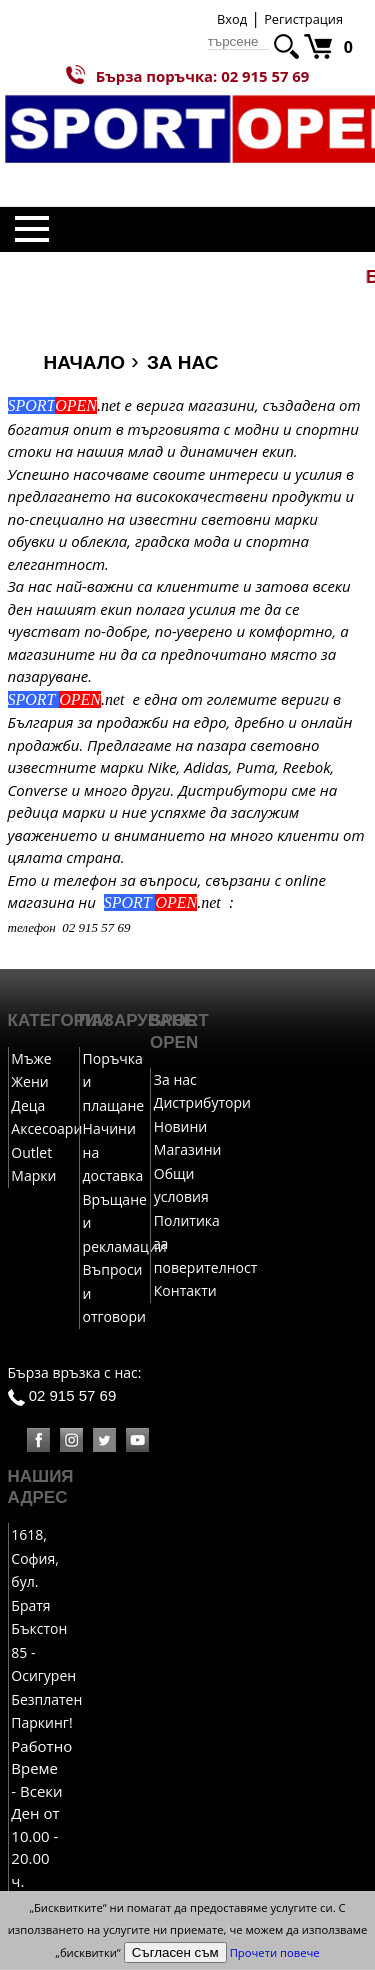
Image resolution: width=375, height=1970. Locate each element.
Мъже (31, 1059)
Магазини (188, 1150)
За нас (175, 1080)
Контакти (185, 1291)
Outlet (31, 1153)
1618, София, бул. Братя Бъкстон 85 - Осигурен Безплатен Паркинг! (46, 1629)
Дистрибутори (202, 1103)
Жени (29, 1082)
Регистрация (303, 19)
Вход (232, 19)
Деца (28, 1106)
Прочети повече (275, 1952)
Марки (33, 1176)
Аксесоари (46, 1129)
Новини (180, 1127)
